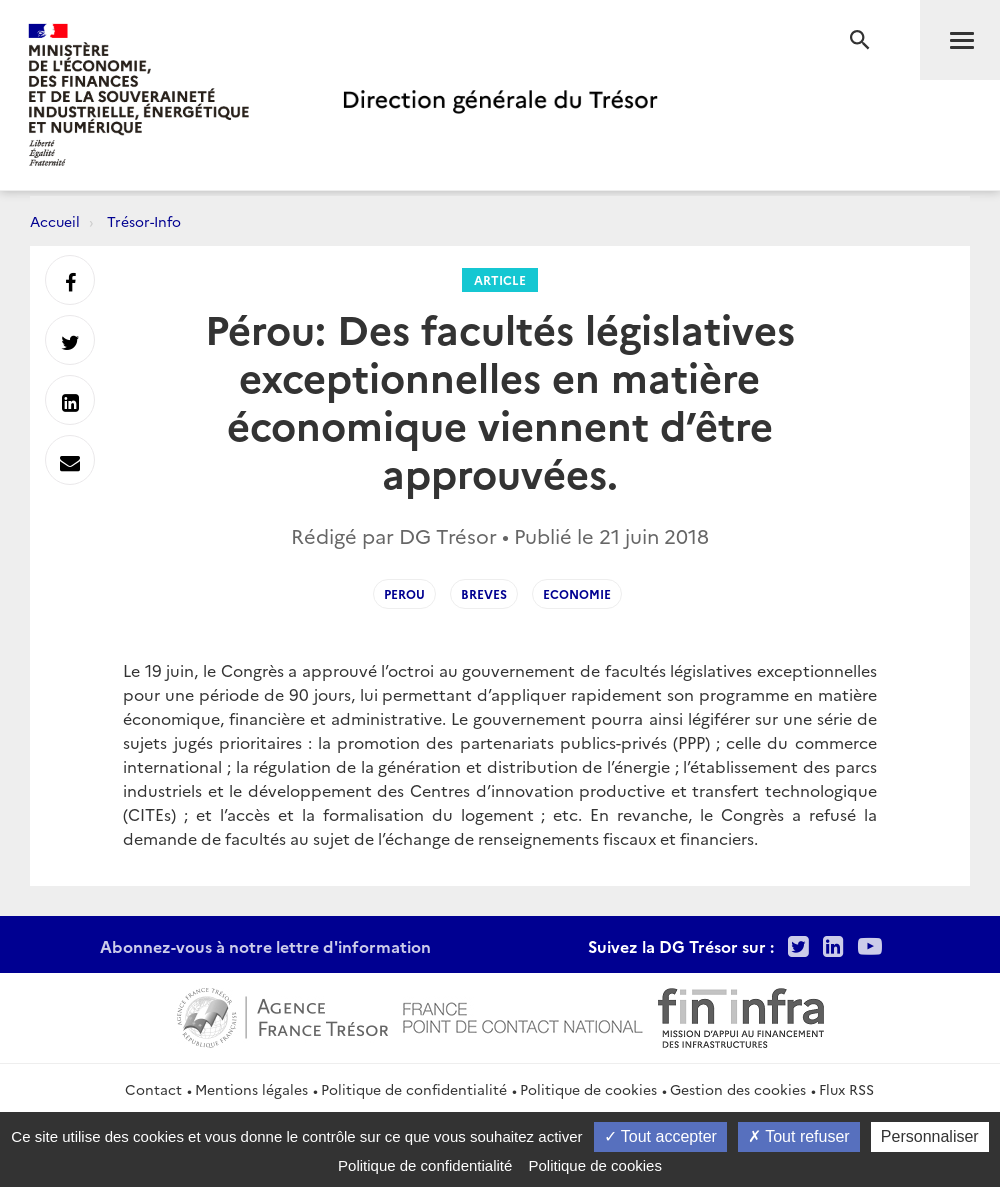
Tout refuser (799, 1136)
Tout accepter (660, 1136)
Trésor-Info (144, 221)
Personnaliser (930, 1136)
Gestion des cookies (738, 1089)
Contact (153, 1089)
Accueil (55, 221)
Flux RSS (846, 1089)
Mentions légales (251, 1089)
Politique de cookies (588, 1089)
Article (500, 279)
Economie (577, 593)
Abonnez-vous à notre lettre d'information (265, 946)
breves (484, 593)
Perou (404, 593)
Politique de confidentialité (414, 1089)
